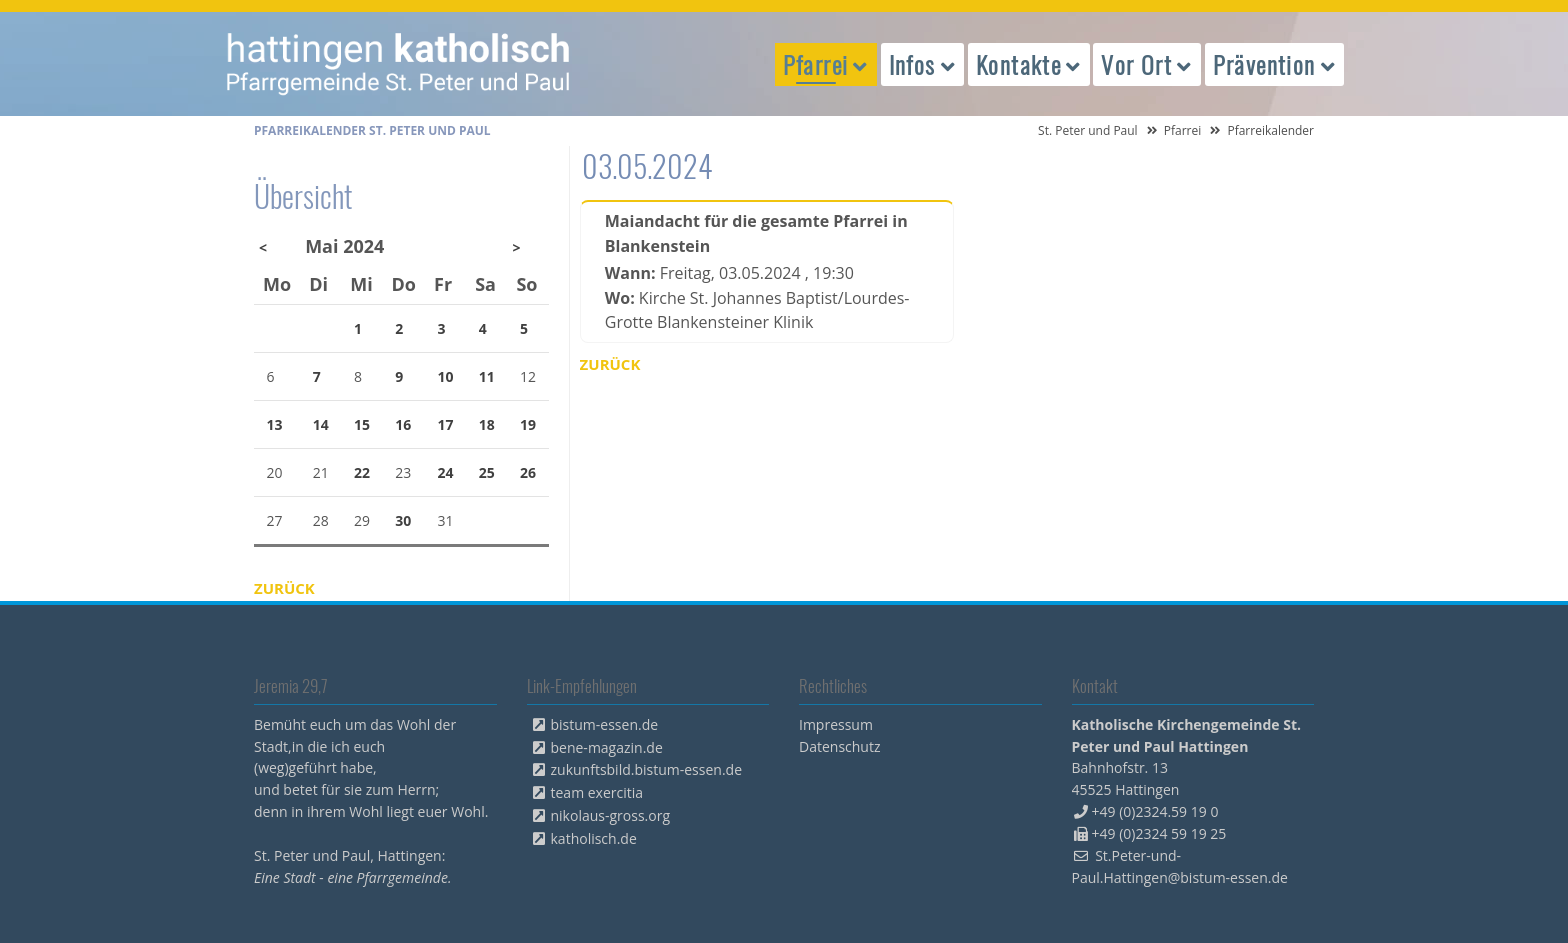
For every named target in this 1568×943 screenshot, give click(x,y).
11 (487, 376)
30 (403, 520)
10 (446, 376)
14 (321, 424)
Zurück (610, 364)
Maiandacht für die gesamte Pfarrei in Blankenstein (756, 233)
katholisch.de (594, 838)
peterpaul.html (399, 64)
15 (362, 424)
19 (528, 424)
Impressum (836, 724)
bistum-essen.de (605, 724)
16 (403, 424)
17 (446, 424)
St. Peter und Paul (1088, 130)
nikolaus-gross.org (611, 815)
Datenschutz (839, 746)
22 (362, 472)
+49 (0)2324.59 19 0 (1155, 811)
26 (528, 472)
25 (487, 472)
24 (446, 472)
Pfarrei (1183, 130)
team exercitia (597, 792)
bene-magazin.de (607, 747)
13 (275, 424)
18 (487, 424)
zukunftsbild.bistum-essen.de (647, 769)
